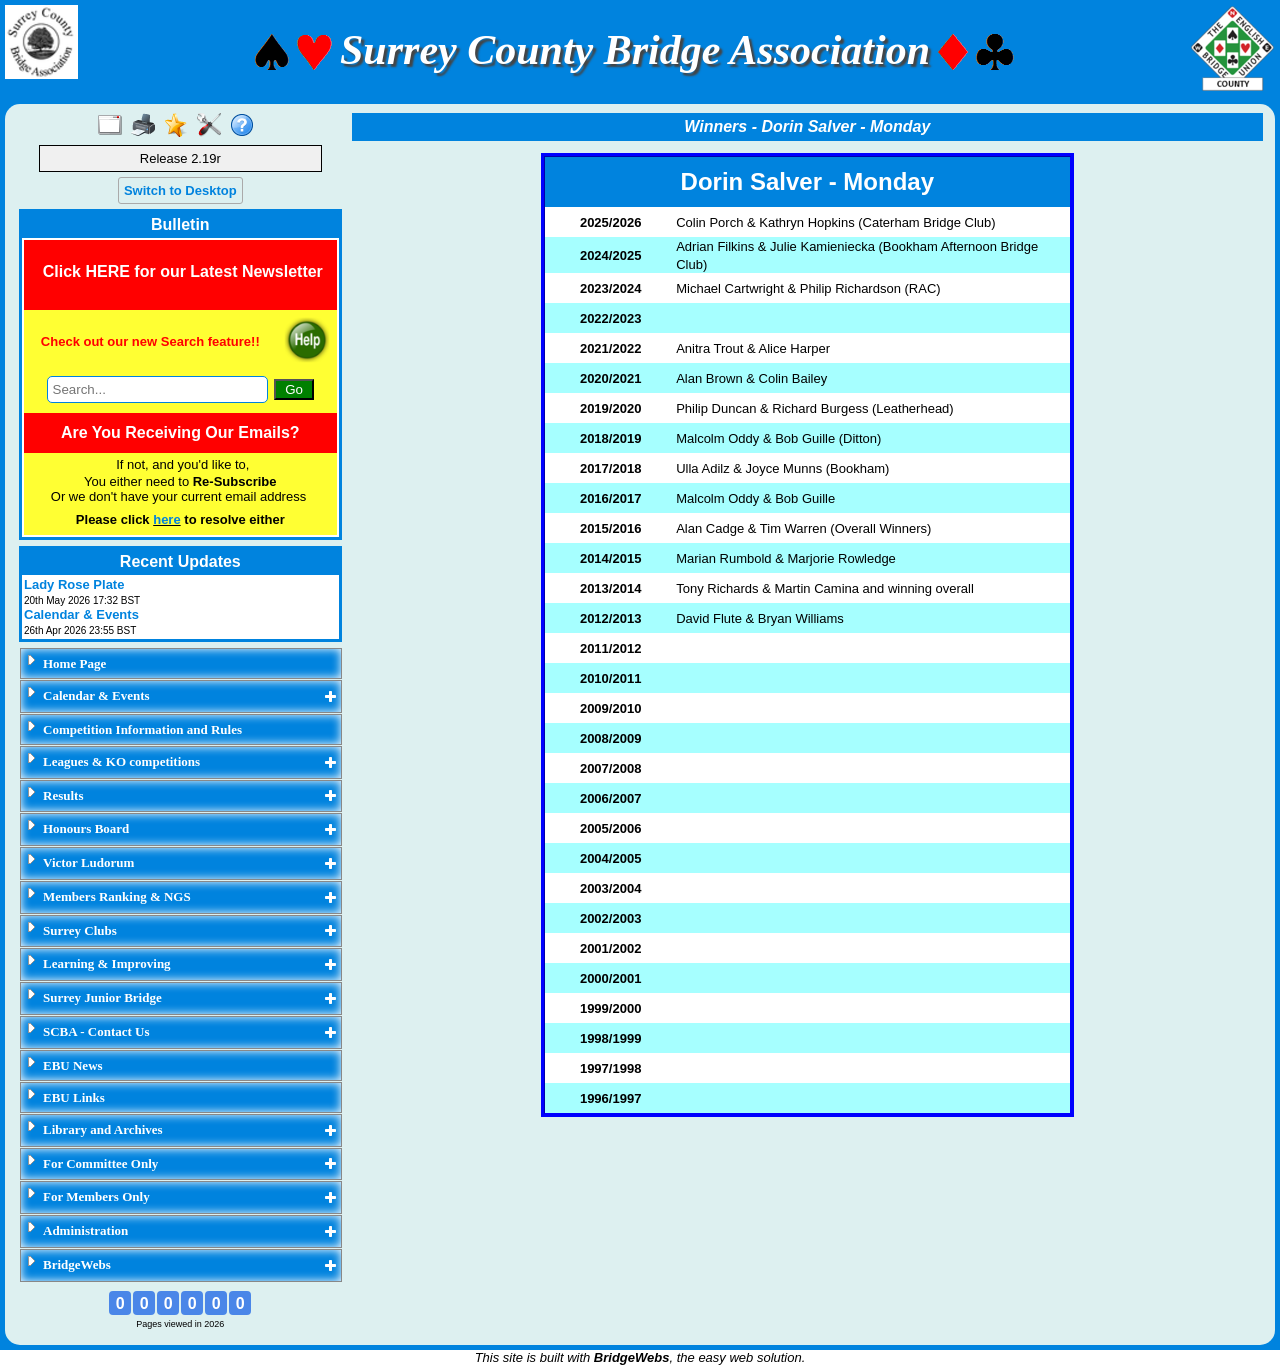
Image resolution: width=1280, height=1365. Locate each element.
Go (294, 389)
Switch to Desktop (180, 190)
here (166, 519)
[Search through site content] (157, 389)
